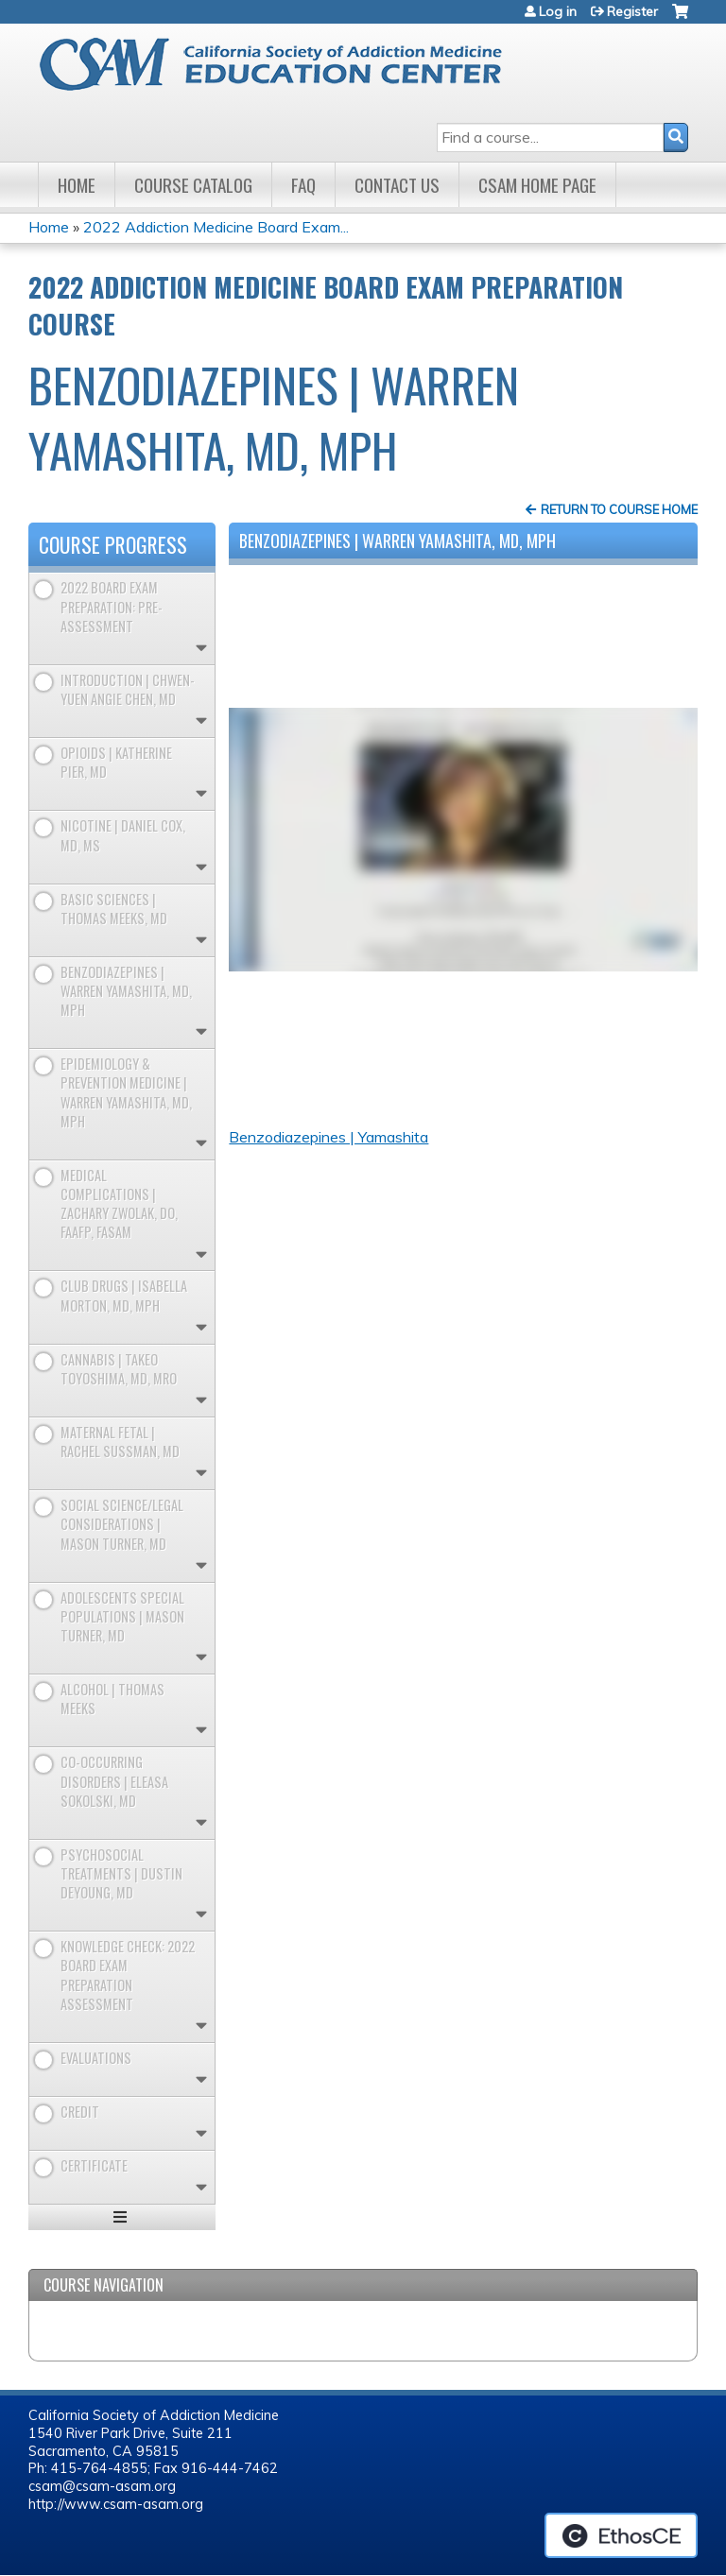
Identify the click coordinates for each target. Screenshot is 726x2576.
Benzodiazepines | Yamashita (328, 1136)
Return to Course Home (619, 509)
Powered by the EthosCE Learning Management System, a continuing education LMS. (621, 2535)
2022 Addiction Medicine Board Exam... (216, 226)
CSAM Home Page (537, 184)
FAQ (303, 184)
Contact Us (397, 184)
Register (632, 11)
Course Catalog (193, 184)
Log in (558, 11)
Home (76, 184)
